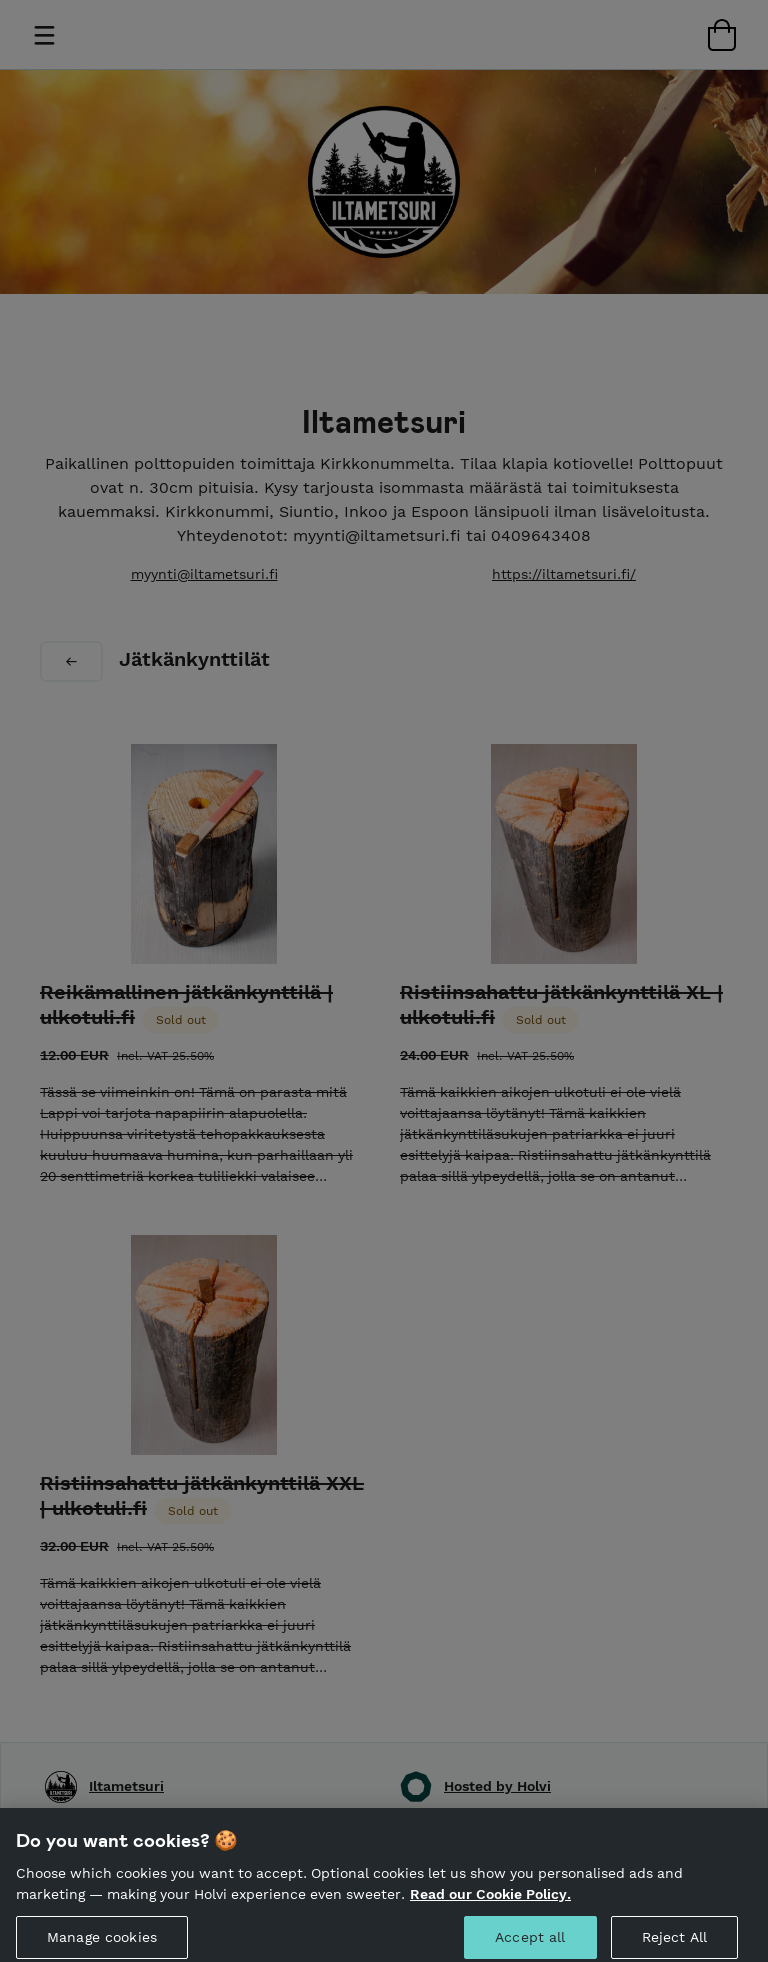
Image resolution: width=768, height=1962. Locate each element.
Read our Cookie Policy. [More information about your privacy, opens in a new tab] (490, 1918)
